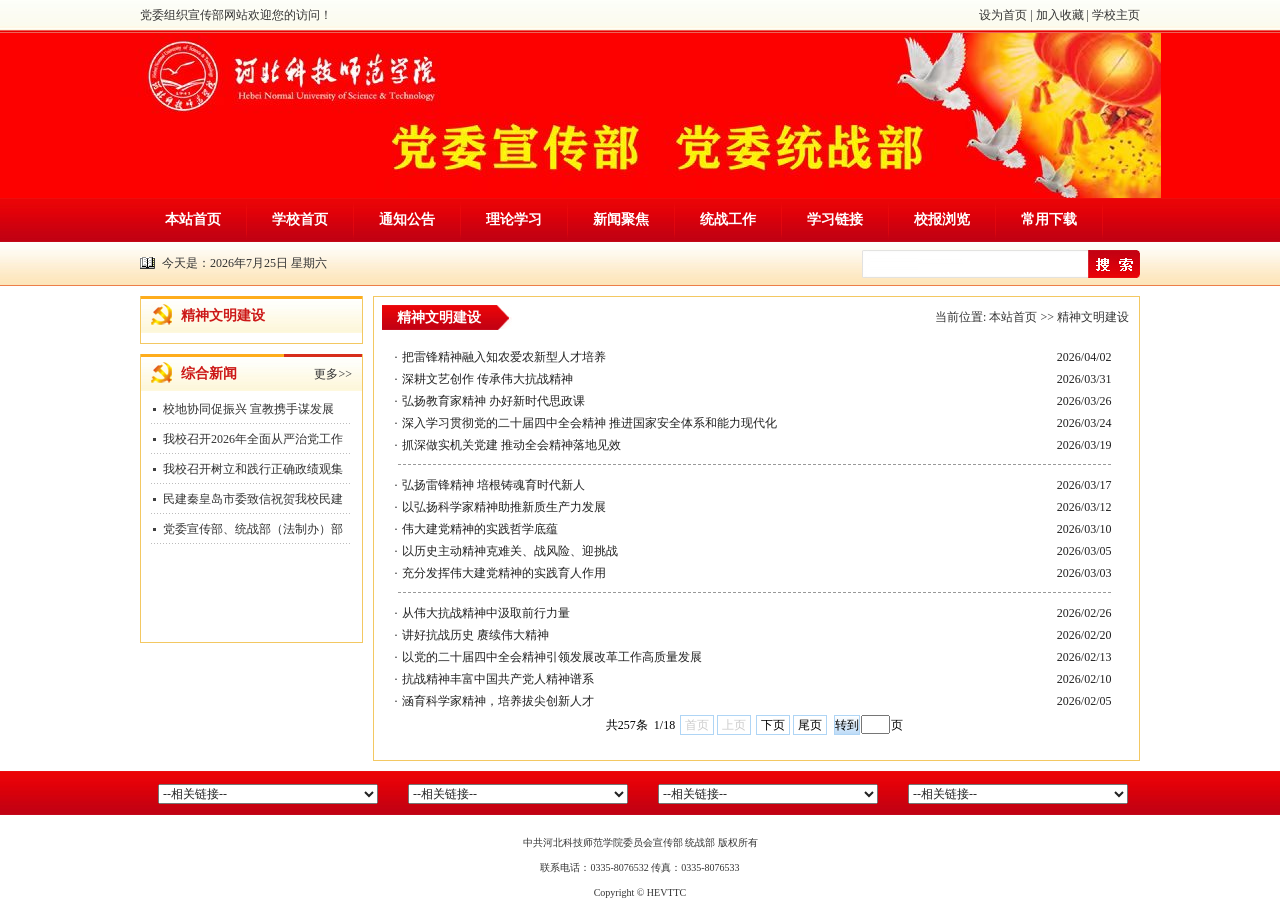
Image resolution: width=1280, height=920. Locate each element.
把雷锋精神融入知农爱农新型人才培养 (504, 357)
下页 (773, 725)
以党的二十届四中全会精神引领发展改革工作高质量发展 (552, 657)
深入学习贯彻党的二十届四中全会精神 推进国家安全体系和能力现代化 (589, 423)
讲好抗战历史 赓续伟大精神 (475, 635)
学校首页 (300, 219)
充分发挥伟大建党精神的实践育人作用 (504, 573)
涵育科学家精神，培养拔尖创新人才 (498, 701)
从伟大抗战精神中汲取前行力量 (486, 613)
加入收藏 (1060, 15)
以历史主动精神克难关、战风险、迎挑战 (510, 551)
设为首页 (1003, 15)
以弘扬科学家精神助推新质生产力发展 (504, 507)
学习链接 (835, 219)
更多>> (333, 374)
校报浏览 (942, 219)
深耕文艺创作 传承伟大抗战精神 (487, 379)
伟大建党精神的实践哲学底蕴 (480, 529)
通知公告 (407, 219)
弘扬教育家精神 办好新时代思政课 (493, 401)
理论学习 (514, 219)
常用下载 (1049, 219)
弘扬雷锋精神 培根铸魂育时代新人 (493, 485)
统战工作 (728, 219)
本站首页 (193, 219)
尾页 (810, 725)
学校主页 (1116, 15)
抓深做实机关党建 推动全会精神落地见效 (511, 445)
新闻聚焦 (621, 219)
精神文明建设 (1093, 317)
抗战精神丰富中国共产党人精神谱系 (498, 679)
